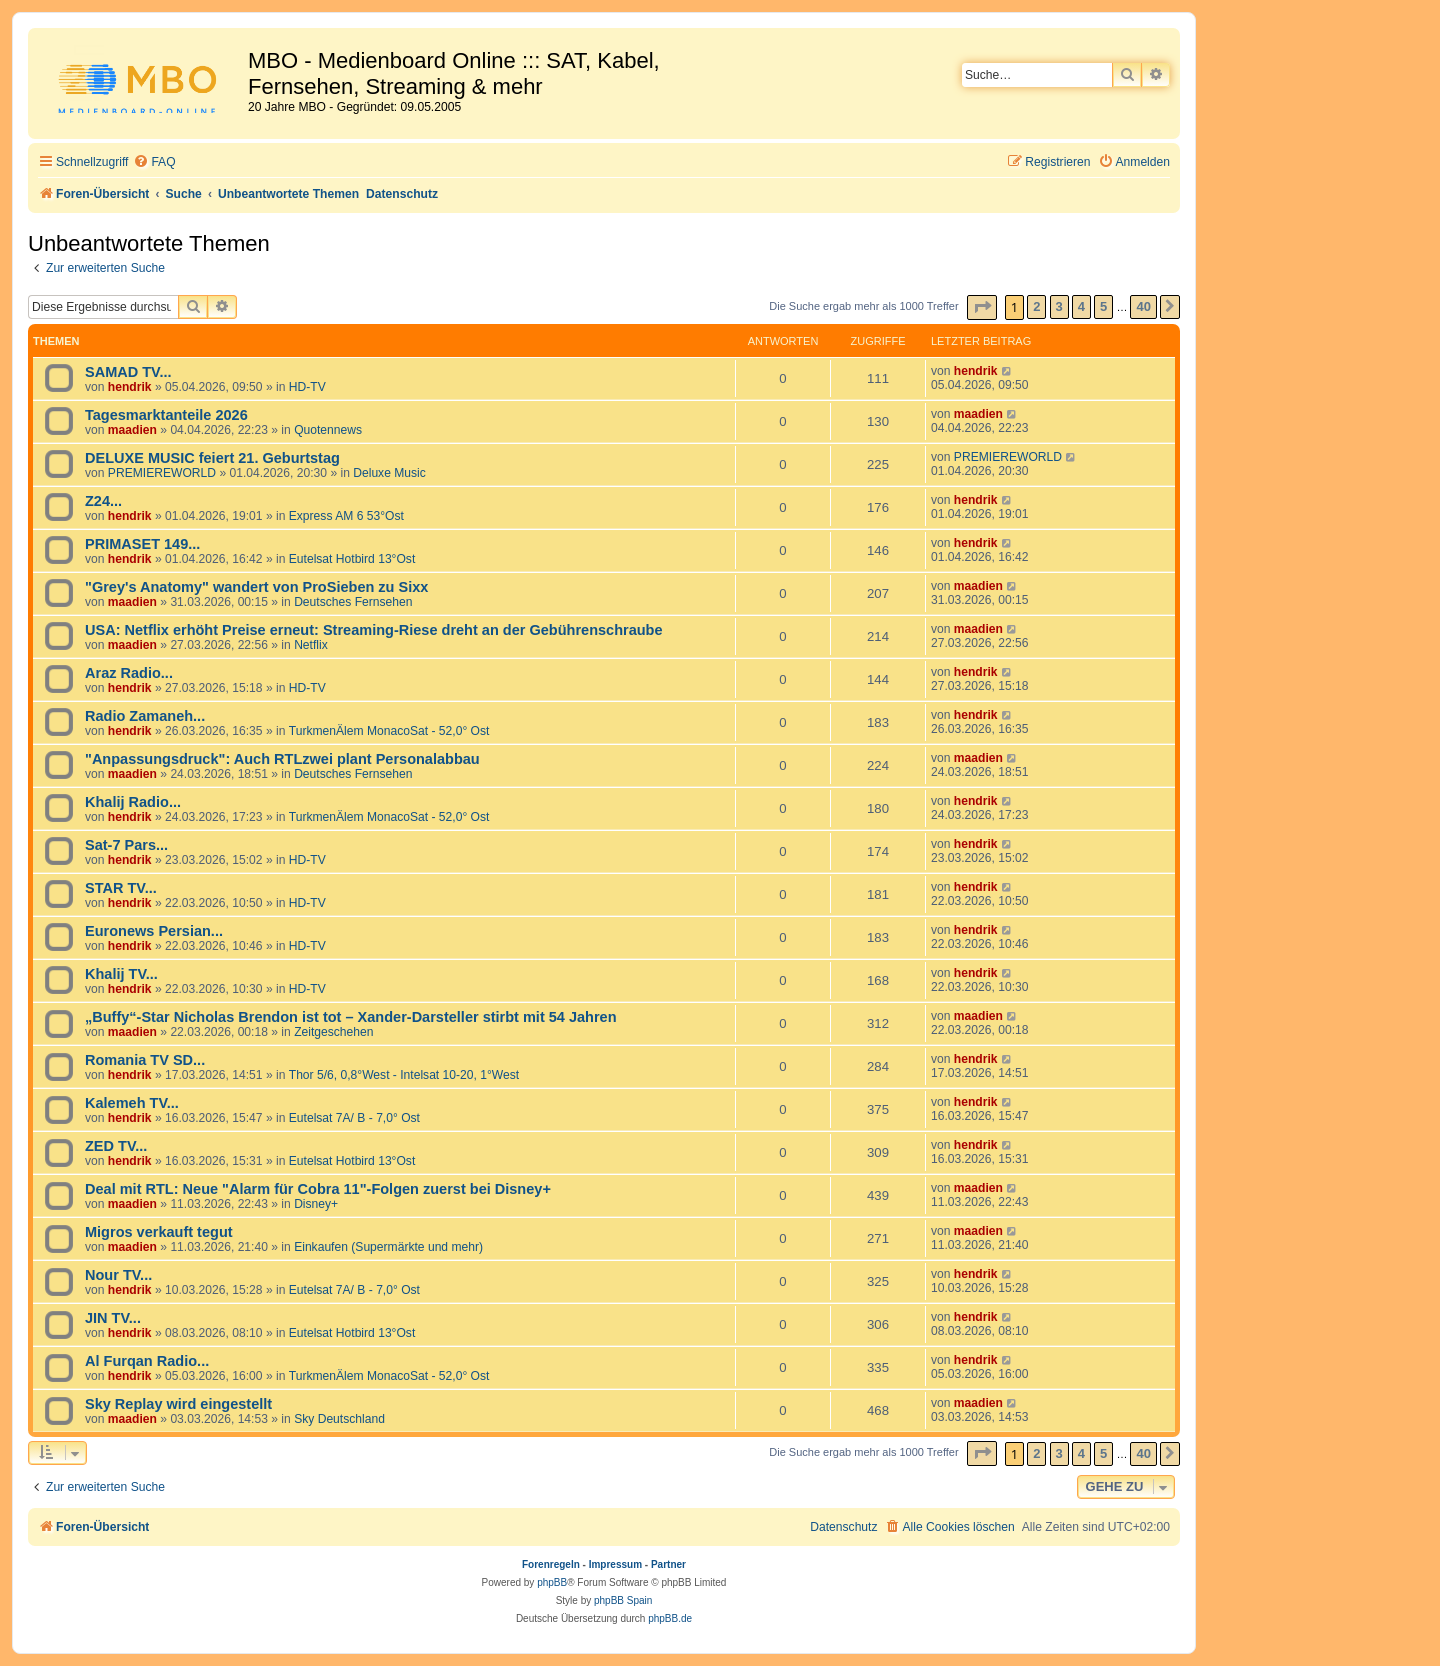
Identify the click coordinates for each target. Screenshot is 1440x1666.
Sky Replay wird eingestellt (178, 1404)
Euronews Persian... (154, 931)
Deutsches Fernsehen (353, 602)
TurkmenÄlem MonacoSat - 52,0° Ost (389, 731)
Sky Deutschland (339, 1419)
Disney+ (316, 1204)
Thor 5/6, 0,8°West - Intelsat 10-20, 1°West (404, 1075)
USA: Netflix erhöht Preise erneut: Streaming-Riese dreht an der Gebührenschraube (374, 630)
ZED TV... (116, 1146)
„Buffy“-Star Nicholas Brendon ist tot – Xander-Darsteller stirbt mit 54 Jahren (351, 1017)
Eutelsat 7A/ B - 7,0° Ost (354, 1118)
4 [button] (1081, 306)
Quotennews (328, 430)
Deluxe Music (389, 473)
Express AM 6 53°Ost (346, 516)
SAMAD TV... (128, 372)
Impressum (615, 1564)
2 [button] (1036, 306)
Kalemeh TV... (132, 1103)
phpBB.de (670, 1618)
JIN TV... (113, 1318)
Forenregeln (551, 1564)
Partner (668, 1564)
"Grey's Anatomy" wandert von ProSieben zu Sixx (256, 587)
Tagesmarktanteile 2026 (166, 415)
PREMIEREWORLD (162, 473)
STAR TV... (121, 888)
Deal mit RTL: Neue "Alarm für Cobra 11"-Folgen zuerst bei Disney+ (318, 1189)
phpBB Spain (623, 1600)
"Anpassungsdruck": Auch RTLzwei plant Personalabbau (282, 759)
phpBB (552, 1582)
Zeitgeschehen (333, 1032)
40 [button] (1143, 306)
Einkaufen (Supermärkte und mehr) (388, 1247)
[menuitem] (154, 162)
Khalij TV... (121, 974)
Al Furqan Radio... (147, 1361)
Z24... (103, 501)
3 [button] (1059, 306)
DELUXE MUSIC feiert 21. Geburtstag (212, 458)
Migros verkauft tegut (159, 1232)
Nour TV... (118, 1275)
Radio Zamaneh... (145, 716)
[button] (982, 307)
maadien (132, 430)
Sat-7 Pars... (126, 845)
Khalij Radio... (133, 802)
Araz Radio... (129, 673)
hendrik (130, 387)
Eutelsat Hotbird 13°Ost (352, 559)
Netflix (311, 645)
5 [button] (1103, 306)
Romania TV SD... (145, 1060)
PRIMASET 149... (142, 544)
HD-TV (307, 387)
